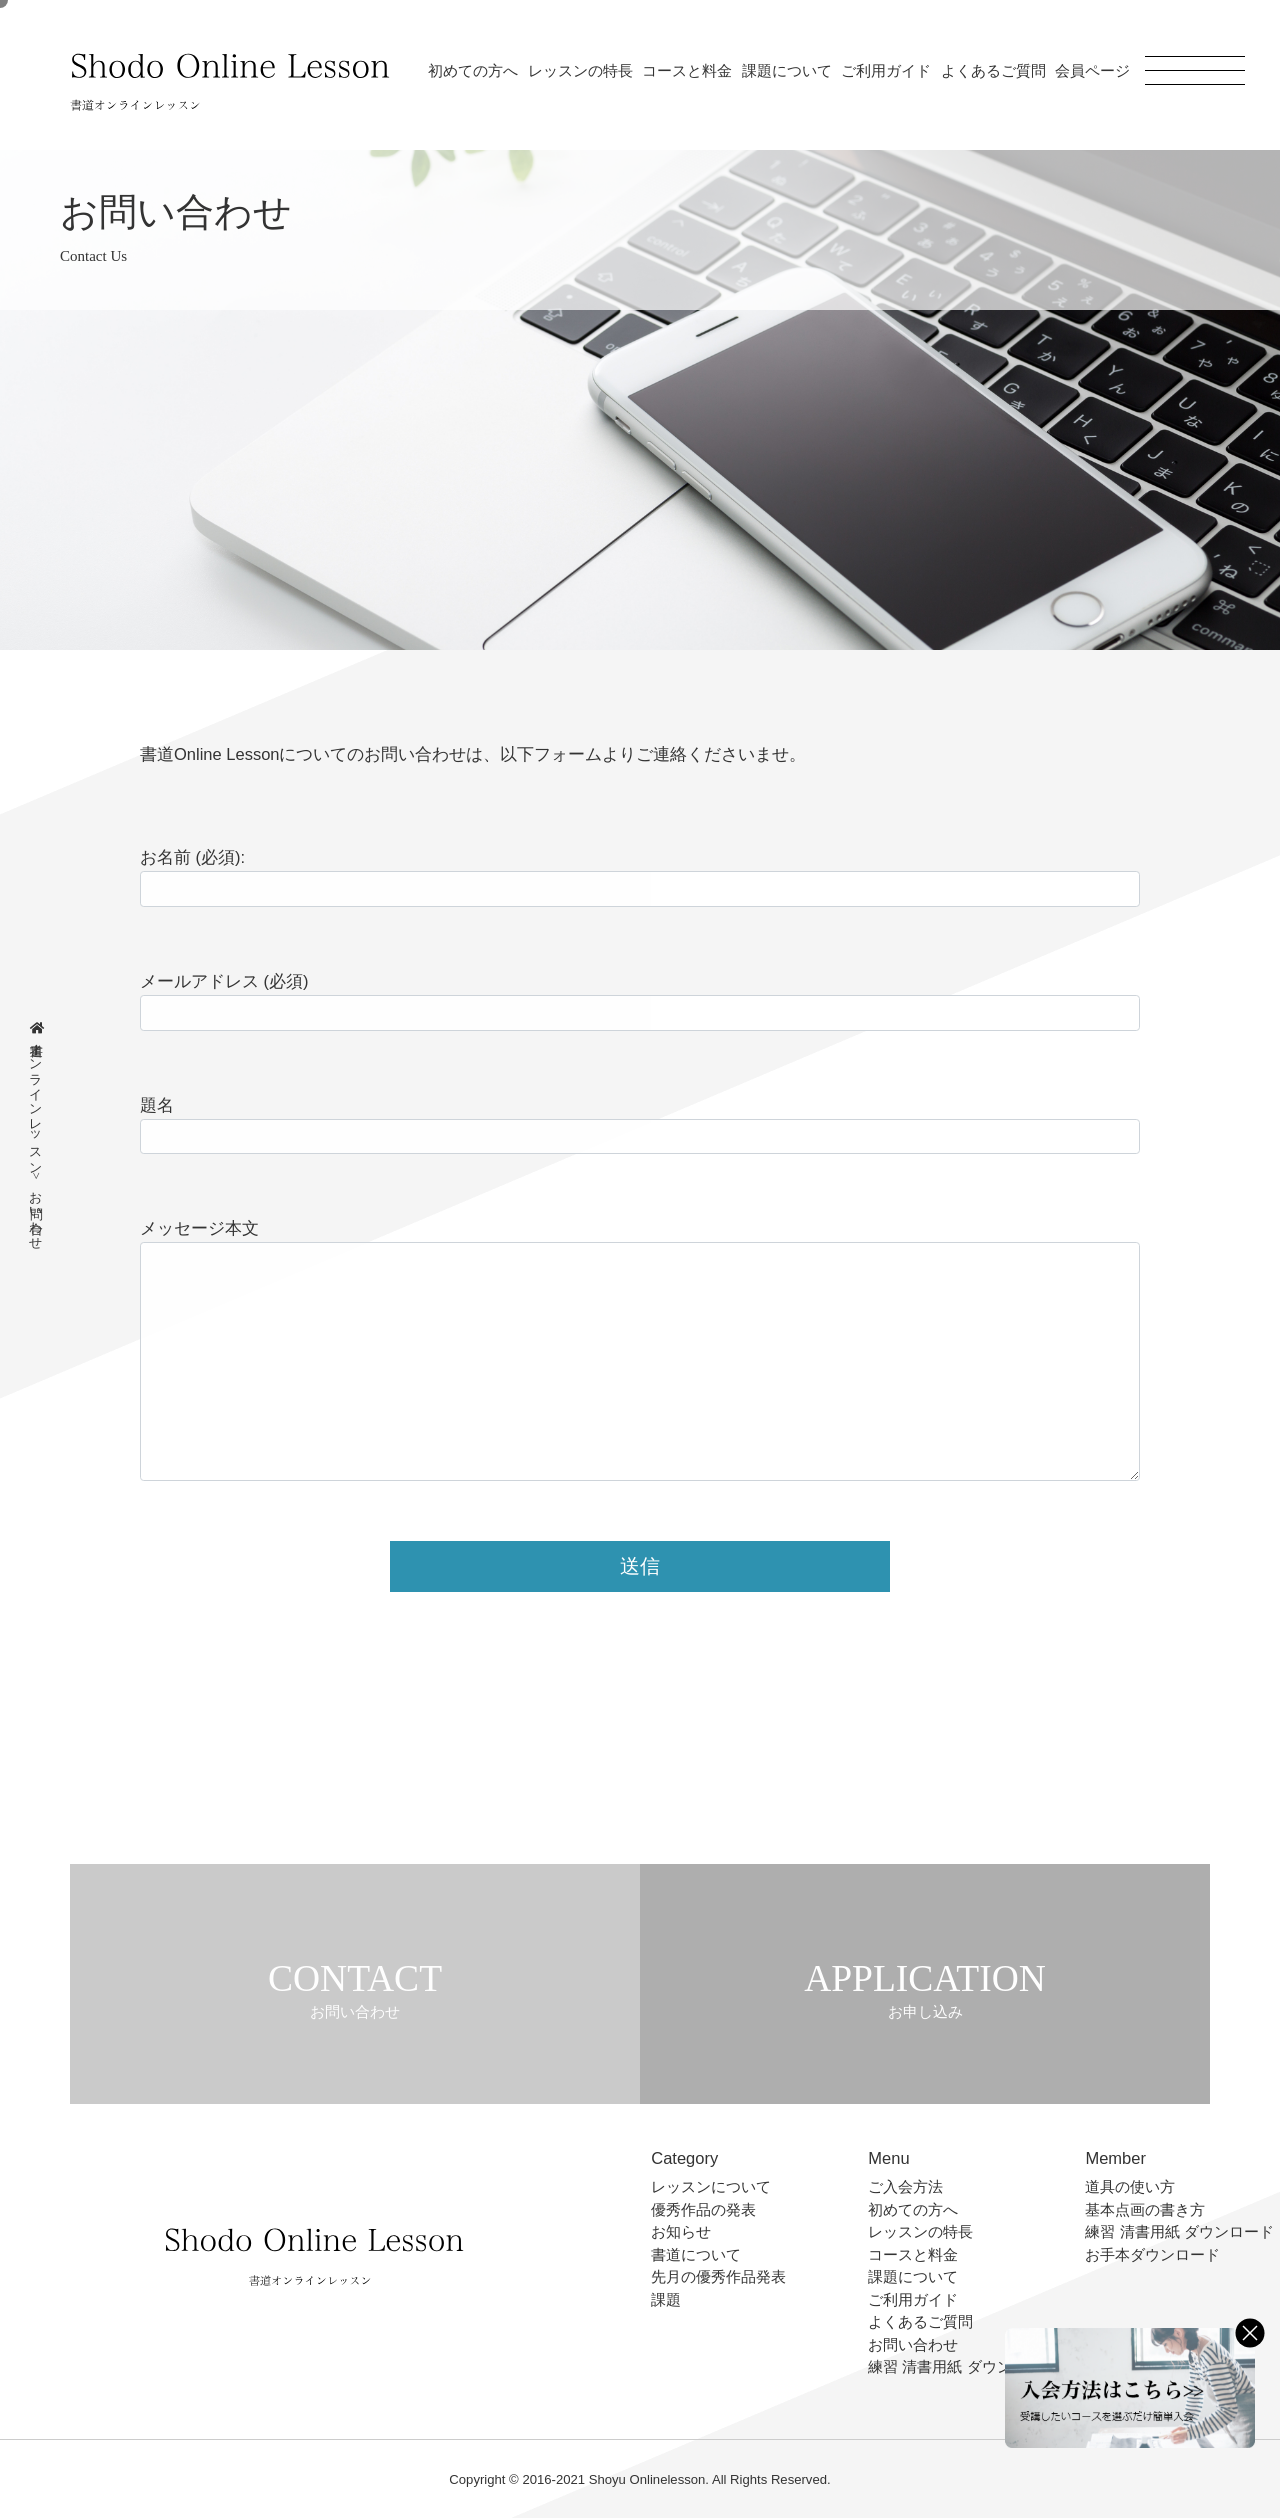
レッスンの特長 (580, 70)
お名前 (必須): (192, 857)
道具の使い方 (1130, 2186)
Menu (888, 2158)
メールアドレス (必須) (224, 981)
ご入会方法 (905, 2186)
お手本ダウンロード (1152, 2254)
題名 (157, 1105)
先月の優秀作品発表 (718, 2276)
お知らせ (681, 2231)
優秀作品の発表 (703, 2209)
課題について (787, 70)
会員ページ (1092, 70)
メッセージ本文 (199, 1228)
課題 (666, 2299)
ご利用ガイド (886, 70)
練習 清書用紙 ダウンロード (962, 2366)
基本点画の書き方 (1145, 2209)
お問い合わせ (913, 2344)
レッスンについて (711, 2186)
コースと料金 (687, 70)
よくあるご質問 (993, 70)
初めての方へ (473, 70)
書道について (696, 2254)
